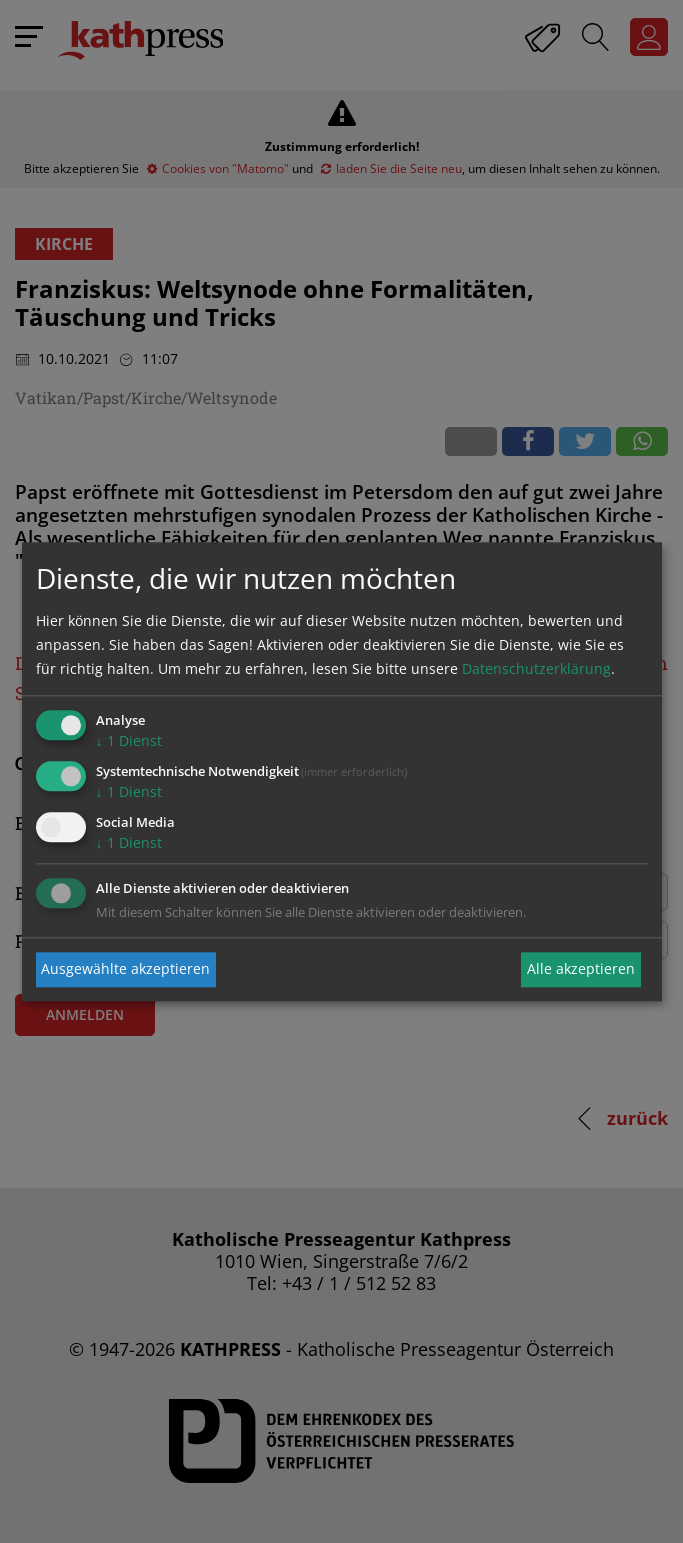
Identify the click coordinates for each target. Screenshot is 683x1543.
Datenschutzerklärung (536, 669)
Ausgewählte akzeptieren (125, 969)
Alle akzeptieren (581, 969)
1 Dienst (129, 741)
